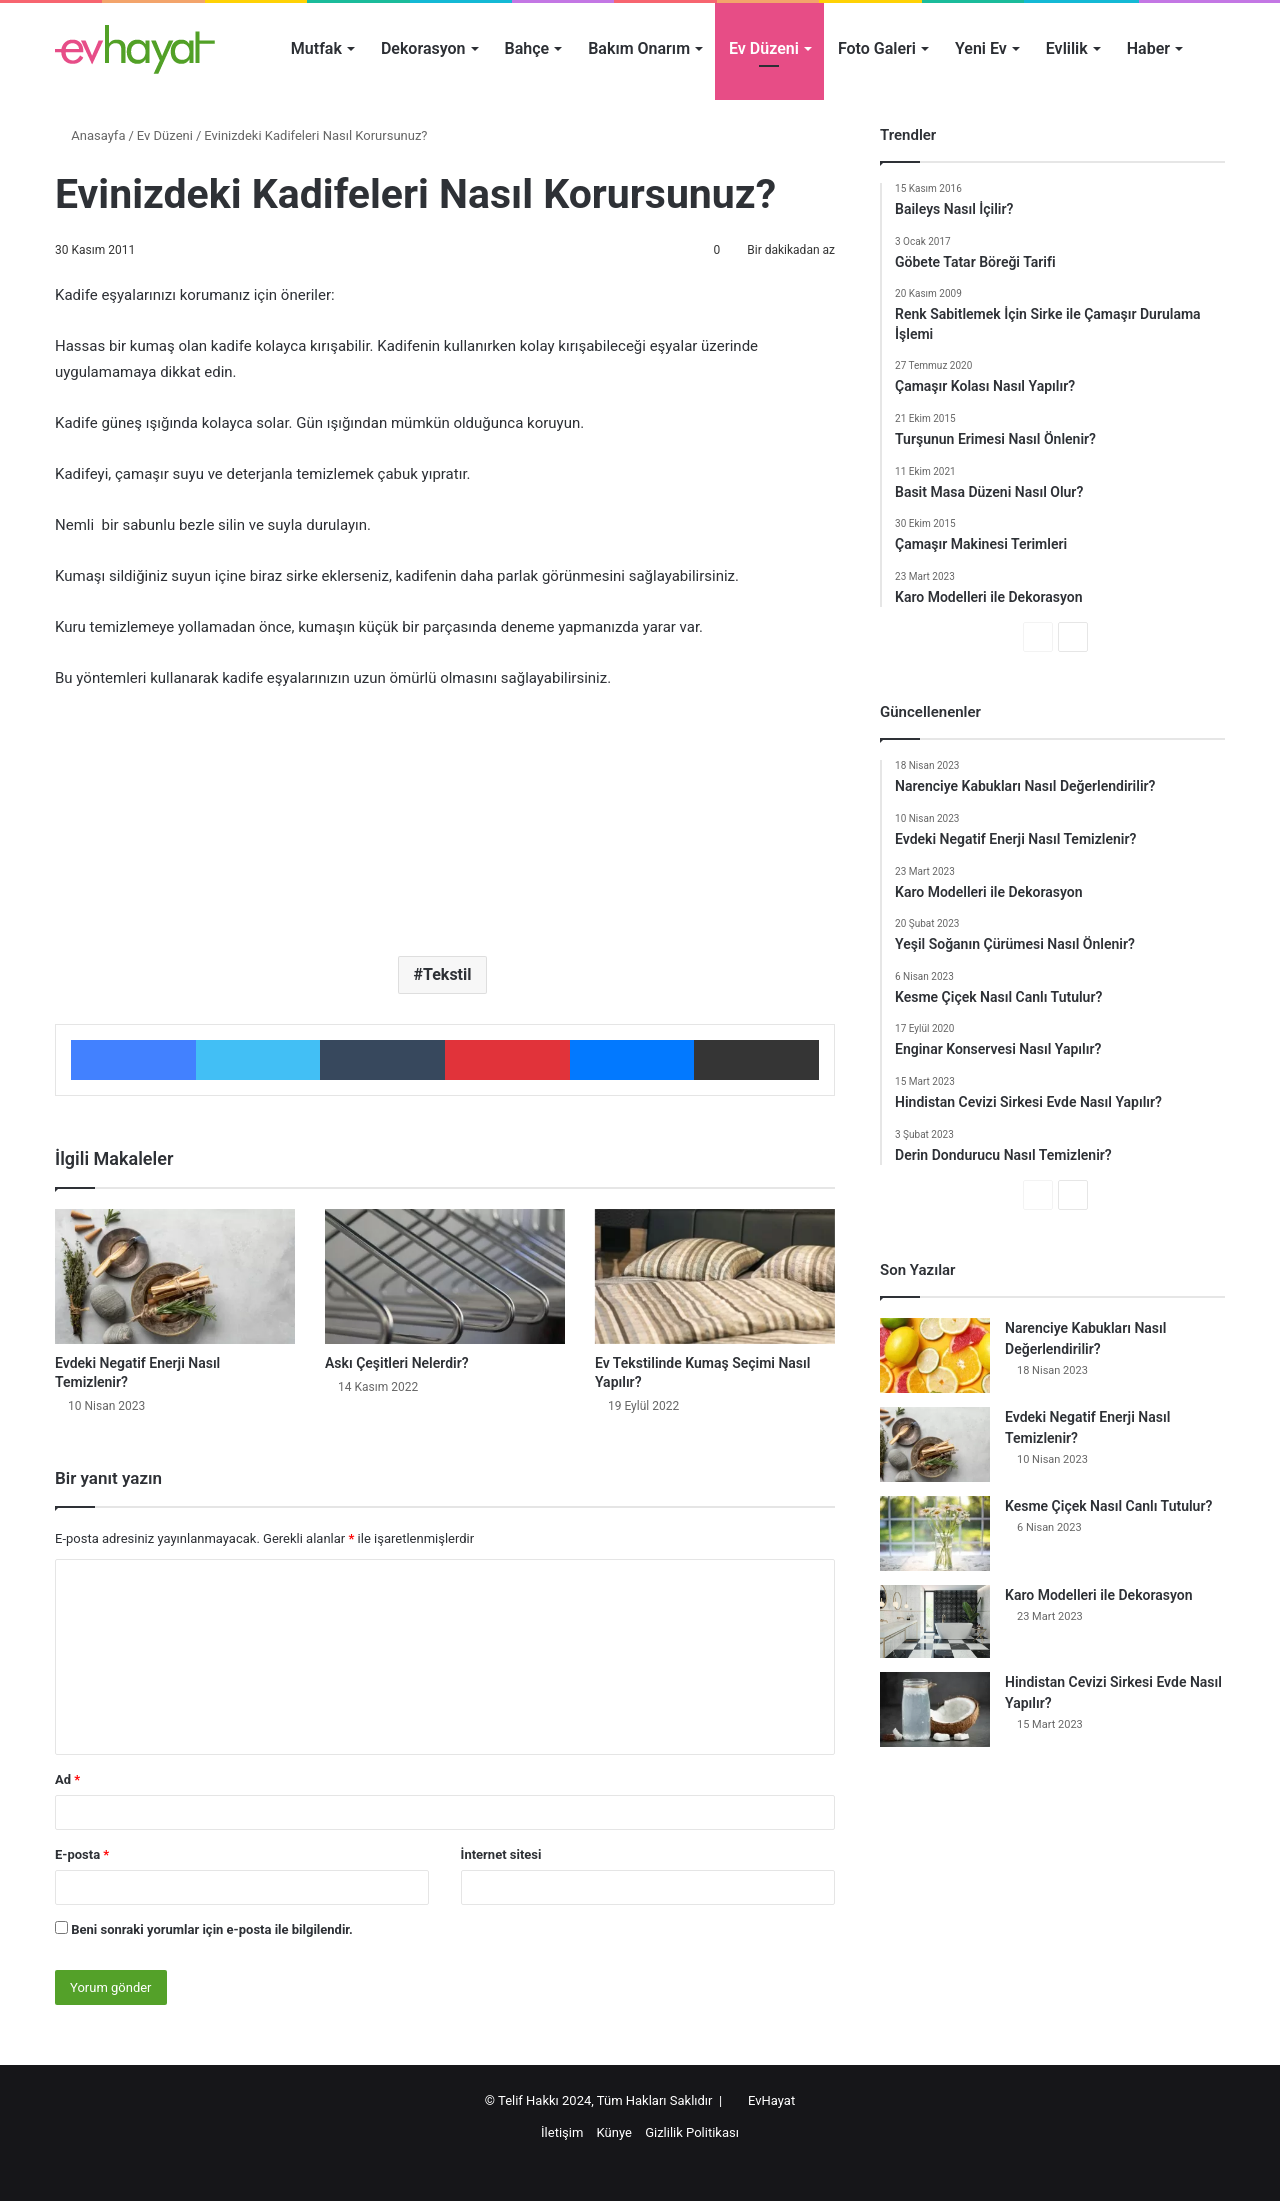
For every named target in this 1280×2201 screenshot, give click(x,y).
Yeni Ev (981, 48)
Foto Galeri (877, 48)
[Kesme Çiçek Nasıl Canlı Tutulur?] (935, 1533)
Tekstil (447, 974)
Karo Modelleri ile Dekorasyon (1099, 1595)
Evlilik (1067, 48)
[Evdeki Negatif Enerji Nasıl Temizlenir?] (175, 1276)
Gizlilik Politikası (692, 2132)
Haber (1148, 48)
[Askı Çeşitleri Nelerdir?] (445, 1276)
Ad (67, 1779)
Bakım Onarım (639, 48)
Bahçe (527, 48)
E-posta (82, 1854)
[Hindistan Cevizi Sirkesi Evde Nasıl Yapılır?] (935, 1709)
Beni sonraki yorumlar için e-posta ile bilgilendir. (212, 1929)
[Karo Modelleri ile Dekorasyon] (935, 1621)
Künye (614, 2132)
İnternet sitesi (501, 1854)
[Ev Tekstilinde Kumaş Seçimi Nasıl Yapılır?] (715, 1276)
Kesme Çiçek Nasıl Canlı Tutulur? (1108, 1506)
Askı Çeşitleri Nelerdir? (397, 1363)
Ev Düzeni (764, 48)
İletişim (562, 2132)
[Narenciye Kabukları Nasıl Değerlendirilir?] (935, 1355)
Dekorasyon (423, 48)
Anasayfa (90, 135)
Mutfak (316, 48)
